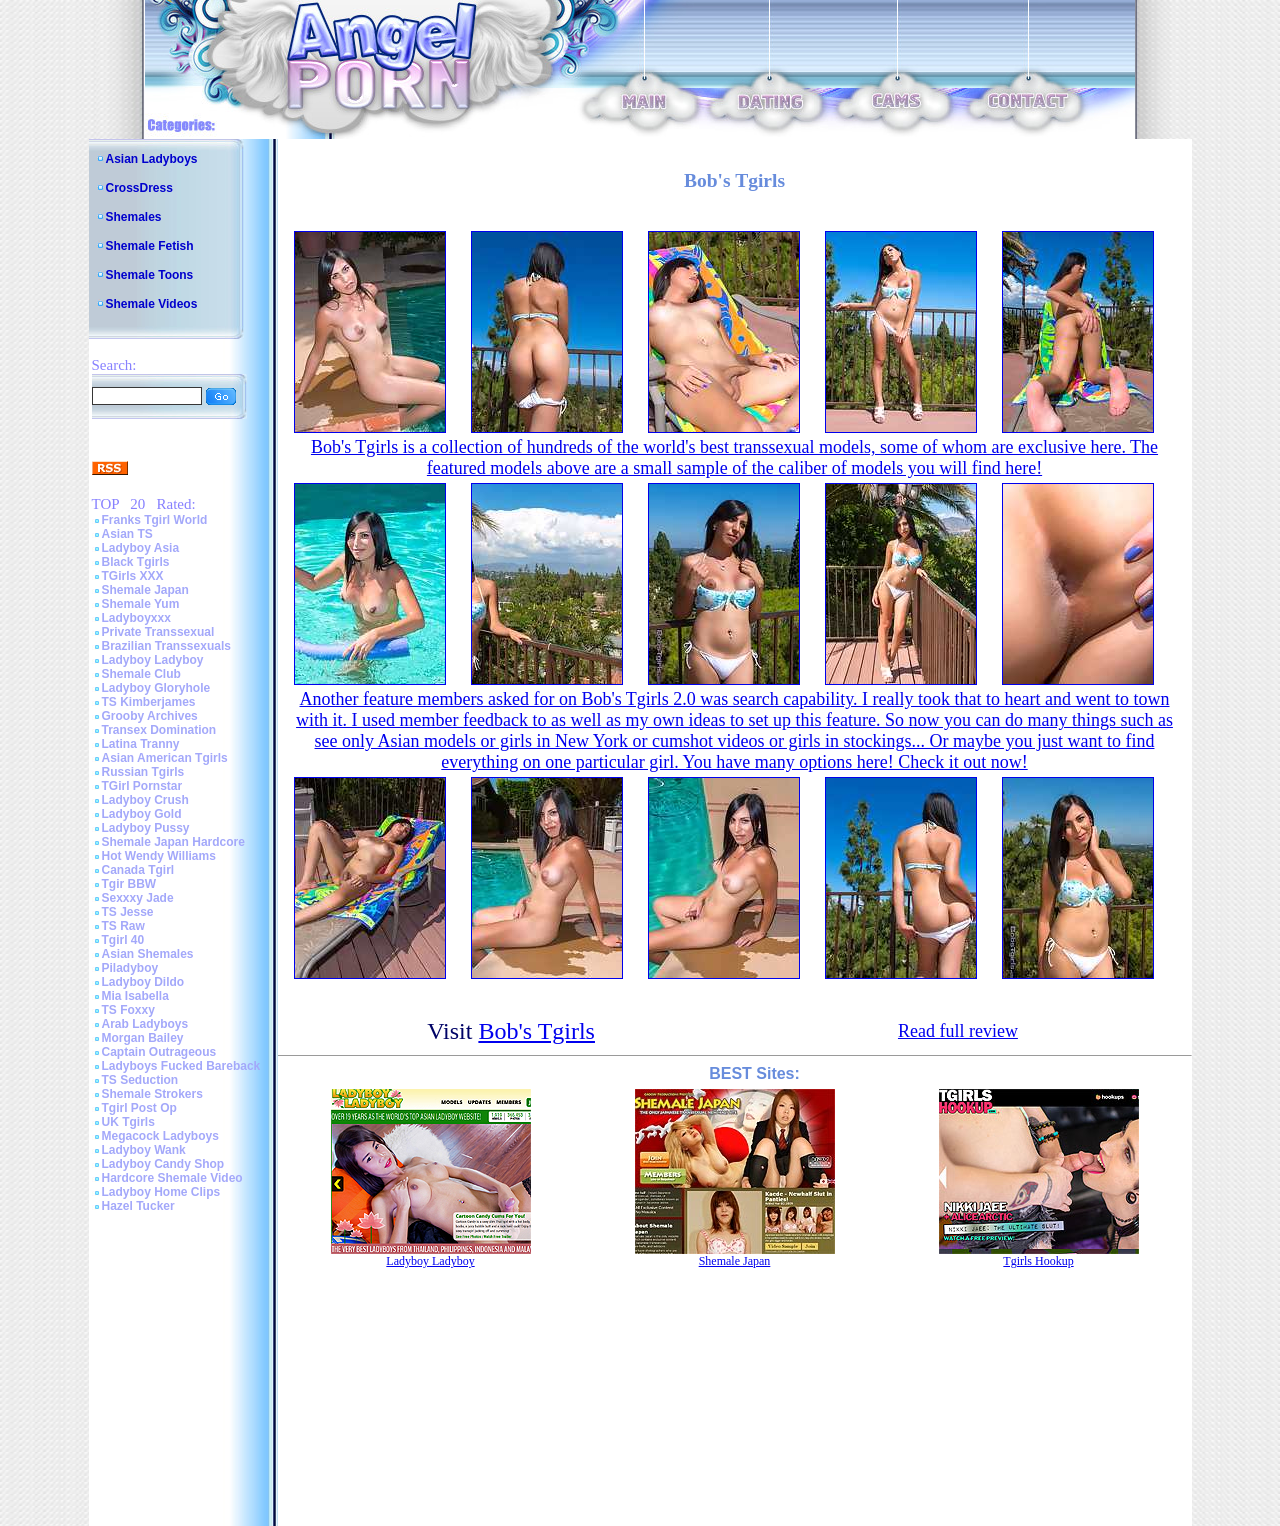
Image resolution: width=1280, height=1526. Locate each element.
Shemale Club (141, 674)
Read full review (958, 1031)
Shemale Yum (141, 604)
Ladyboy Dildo (143, 982)
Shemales (134, 217)
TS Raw (123, 926)
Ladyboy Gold (142, 814)
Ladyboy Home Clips (161, 1192)
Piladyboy (130, 968)
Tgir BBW (129, 884)
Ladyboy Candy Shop (163, 1164)
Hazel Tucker (138, 1206)
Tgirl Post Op (139, 1108)
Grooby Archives (150, 716)
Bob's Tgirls (536, 1031)
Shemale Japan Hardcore (173, 842)
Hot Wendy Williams (159, 856)
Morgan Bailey (143, 1038)
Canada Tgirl (138, 870)
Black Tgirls (136, 562)
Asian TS (127, 534)
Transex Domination (159, 730)
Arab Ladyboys (145, 1024)
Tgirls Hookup (1038, 1261)
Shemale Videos (152, 304)
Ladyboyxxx (136, 618)
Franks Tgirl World (155, 520)
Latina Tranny (141, 744)
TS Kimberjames (149, 702)
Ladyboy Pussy (146, 828)
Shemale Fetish (150, 246)
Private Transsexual (158, 632)
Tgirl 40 (123, 940)
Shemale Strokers (152, 1094)
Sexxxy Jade (138, 898)
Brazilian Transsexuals (166, 646)
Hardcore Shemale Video (172, 1178)
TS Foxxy (128, 1010)
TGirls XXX (133, 576)
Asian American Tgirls (165, 758)
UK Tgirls (128, 1122)
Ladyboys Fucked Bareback (181, 1066)
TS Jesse (128, 912)
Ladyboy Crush (145, 800)
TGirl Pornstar (142, 786)
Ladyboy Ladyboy (153, 660)
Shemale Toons (150, 275)
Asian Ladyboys (152, 159)
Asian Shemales (148, 954)
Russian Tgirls (143, 772)
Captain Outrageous (159, 1052)
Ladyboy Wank (144, 1150)
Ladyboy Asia (141, 548)
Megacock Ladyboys (160, 1136)
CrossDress (139, 188)
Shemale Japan (145, 590)
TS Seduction (140, 1080)
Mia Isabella (135, 996)
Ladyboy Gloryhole (156, 688)
